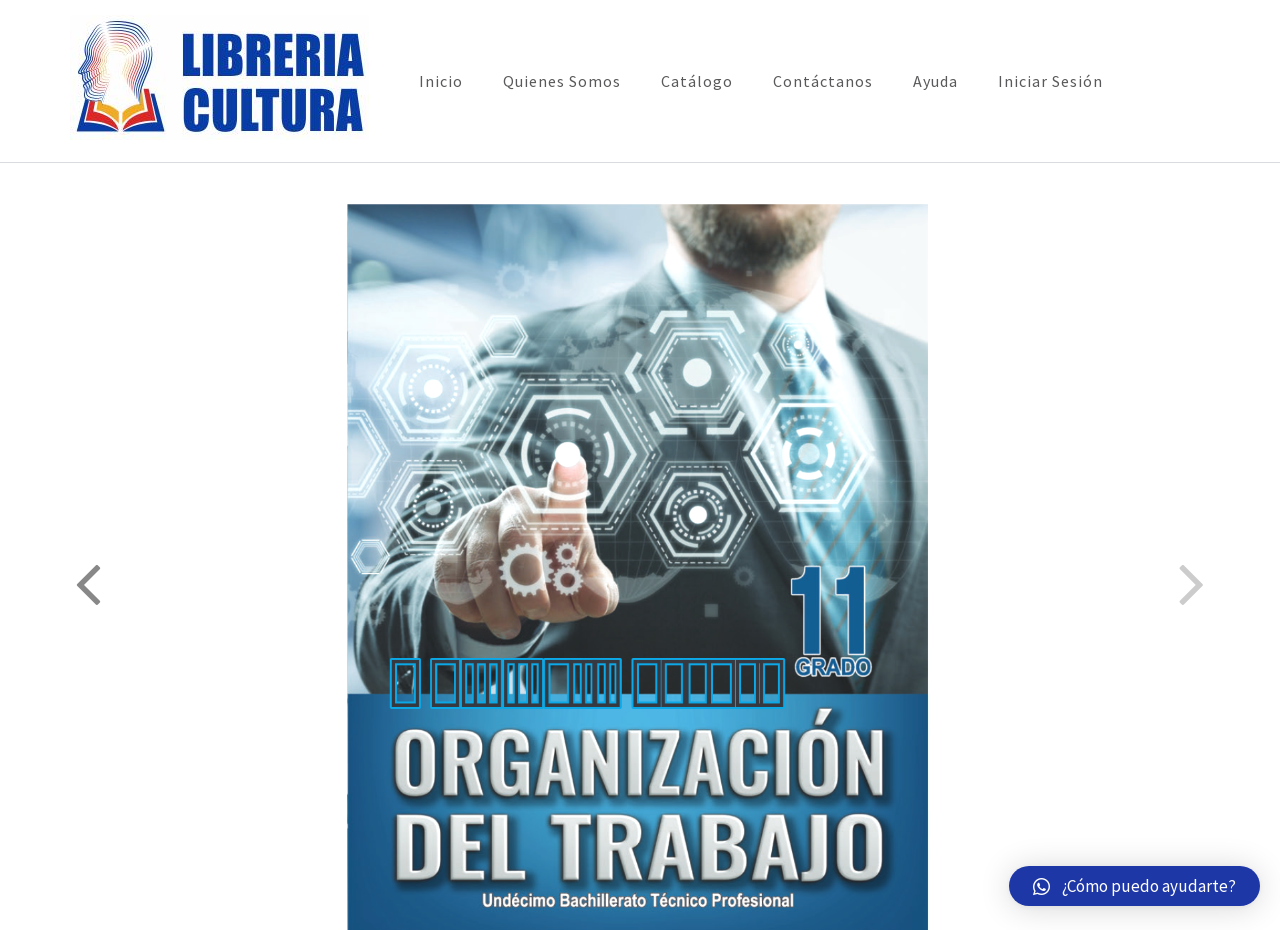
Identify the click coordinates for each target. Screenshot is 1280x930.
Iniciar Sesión (1050, 81)
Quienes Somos (562, 81)
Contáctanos (823, 81)
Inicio (441, 81)
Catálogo (697, 81)
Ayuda (935, 81)
